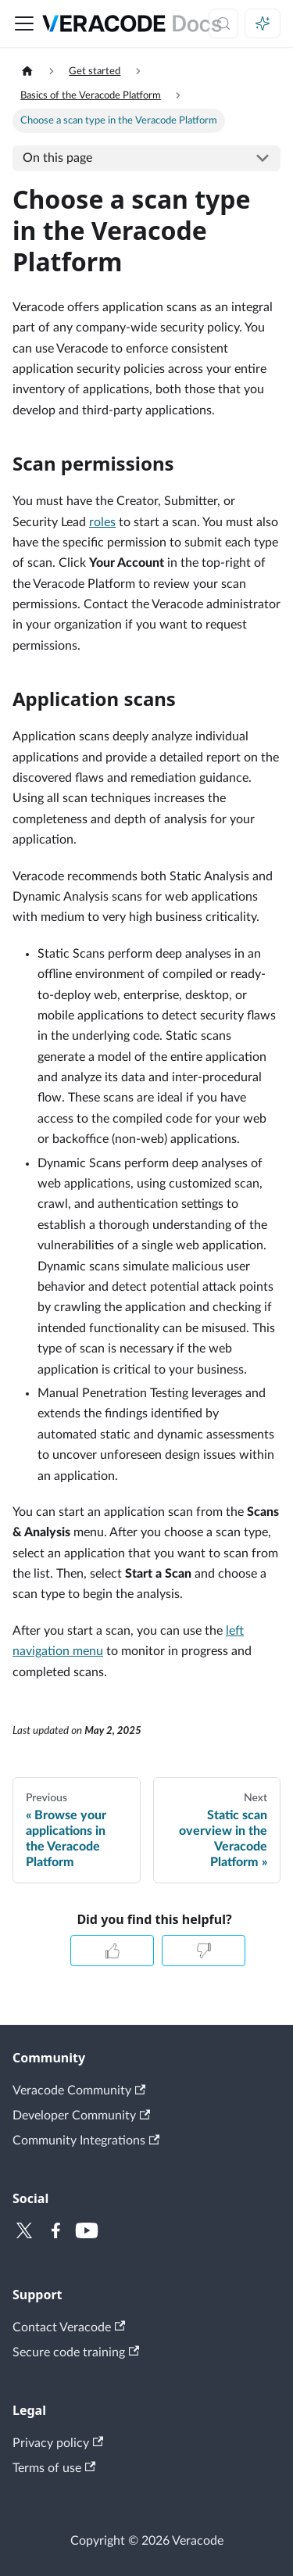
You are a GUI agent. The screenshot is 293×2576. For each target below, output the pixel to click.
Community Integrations (86, 2141)
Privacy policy (58, 2442)
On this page (57, 158)
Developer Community (81, 2116)
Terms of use (54, 2467)
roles (102, 522)
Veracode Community (79, 2091)
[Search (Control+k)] (223, 23)
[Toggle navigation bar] (24, 23)
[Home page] (27, 71)
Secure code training (76, 2352)
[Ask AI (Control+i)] (262, 23)
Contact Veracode (69, 2327)
